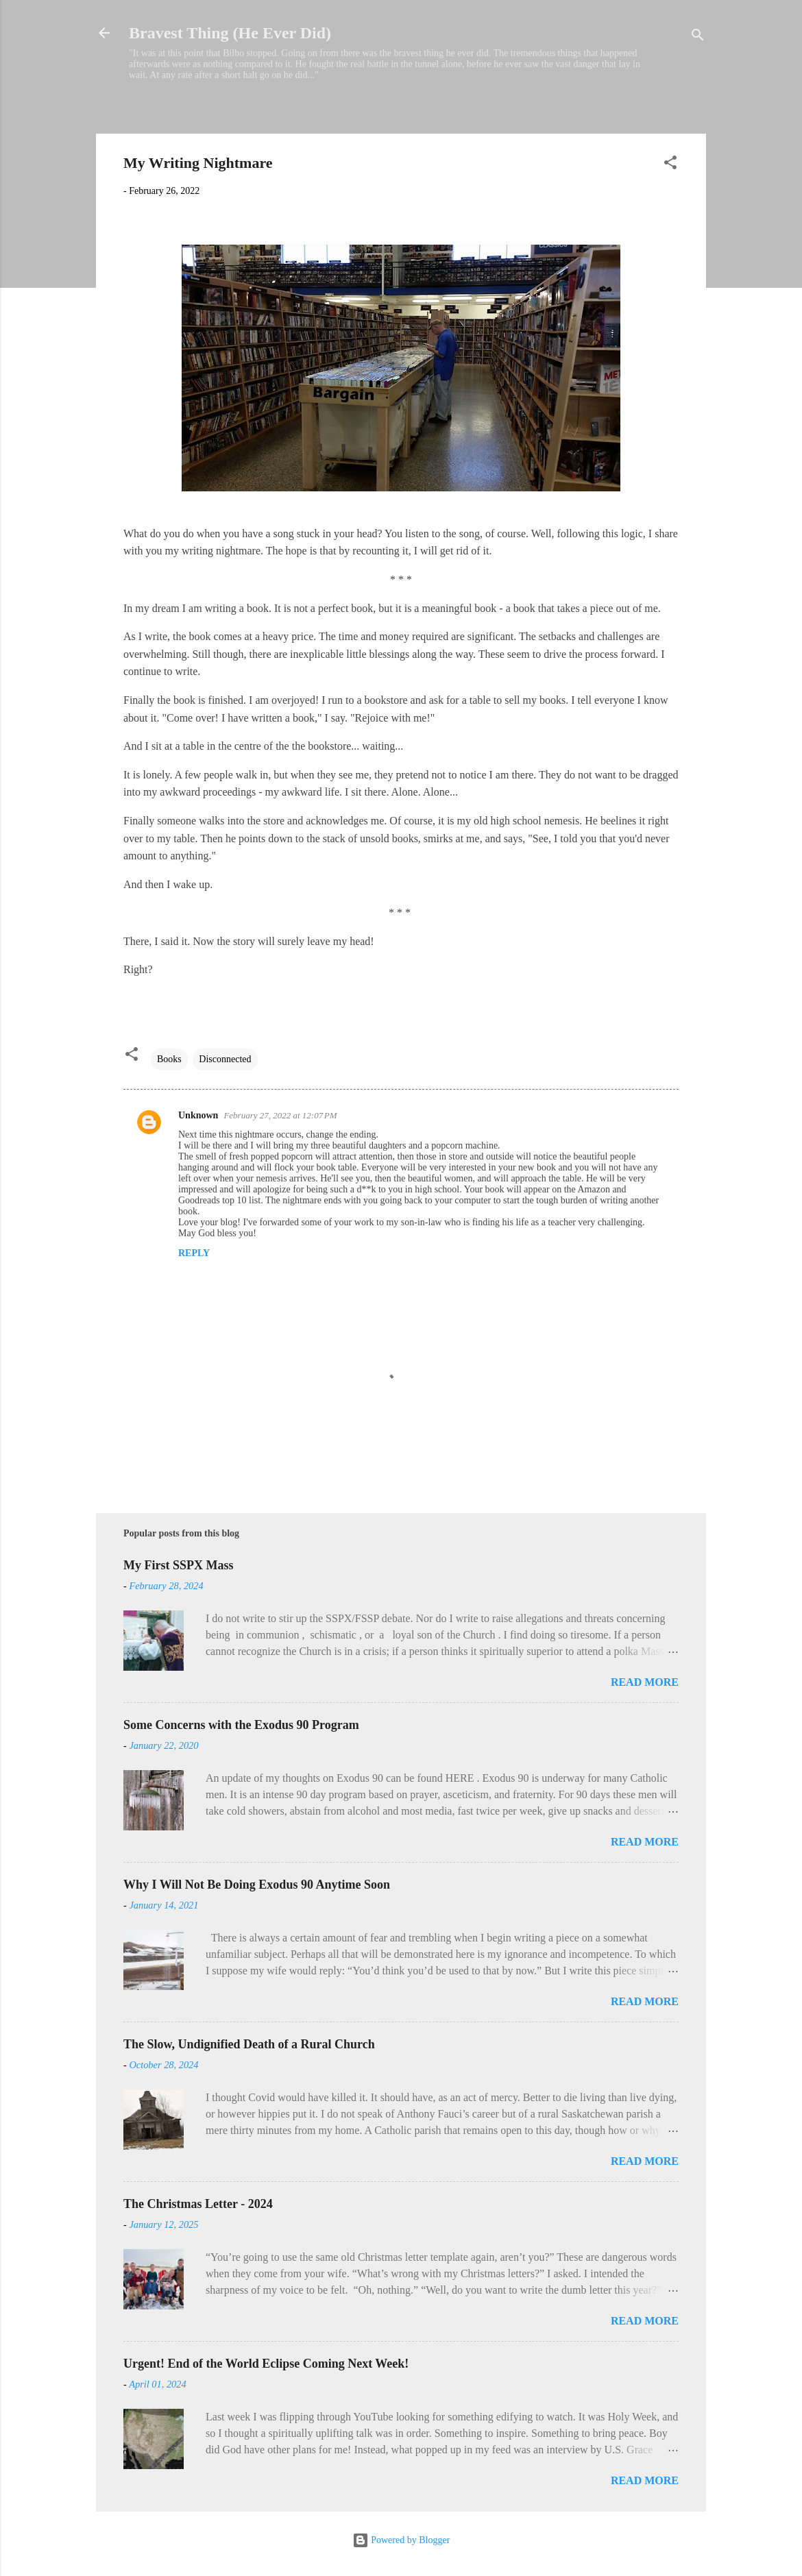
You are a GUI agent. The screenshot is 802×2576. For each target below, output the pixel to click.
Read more (645, 1682)
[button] (670, 165)
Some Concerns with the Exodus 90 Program (241, 1725)
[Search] (698, 37)
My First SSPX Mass (178, 1565)
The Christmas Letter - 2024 (198, 2204)
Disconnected (225, 1059)
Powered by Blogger (401, 2540)
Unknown (198, 1115)
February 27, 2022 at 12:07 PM (280, 1115)
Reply (194, 1253)
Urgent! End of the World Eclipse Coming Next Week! (266, 2363)
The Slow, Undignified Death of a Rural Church (249, 2044)
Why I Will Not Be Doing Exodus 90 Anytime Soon (256, 1884)
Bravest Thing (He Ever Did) (230, 33)
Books (169, 1059)
